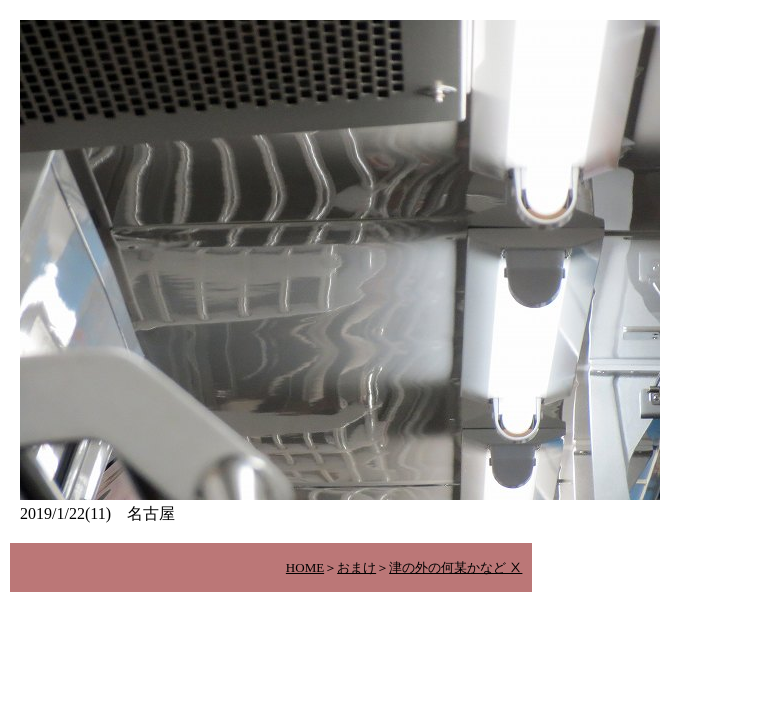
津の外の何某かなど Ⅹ (455, 567)
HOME (305, 567)
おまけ (356, 567)
